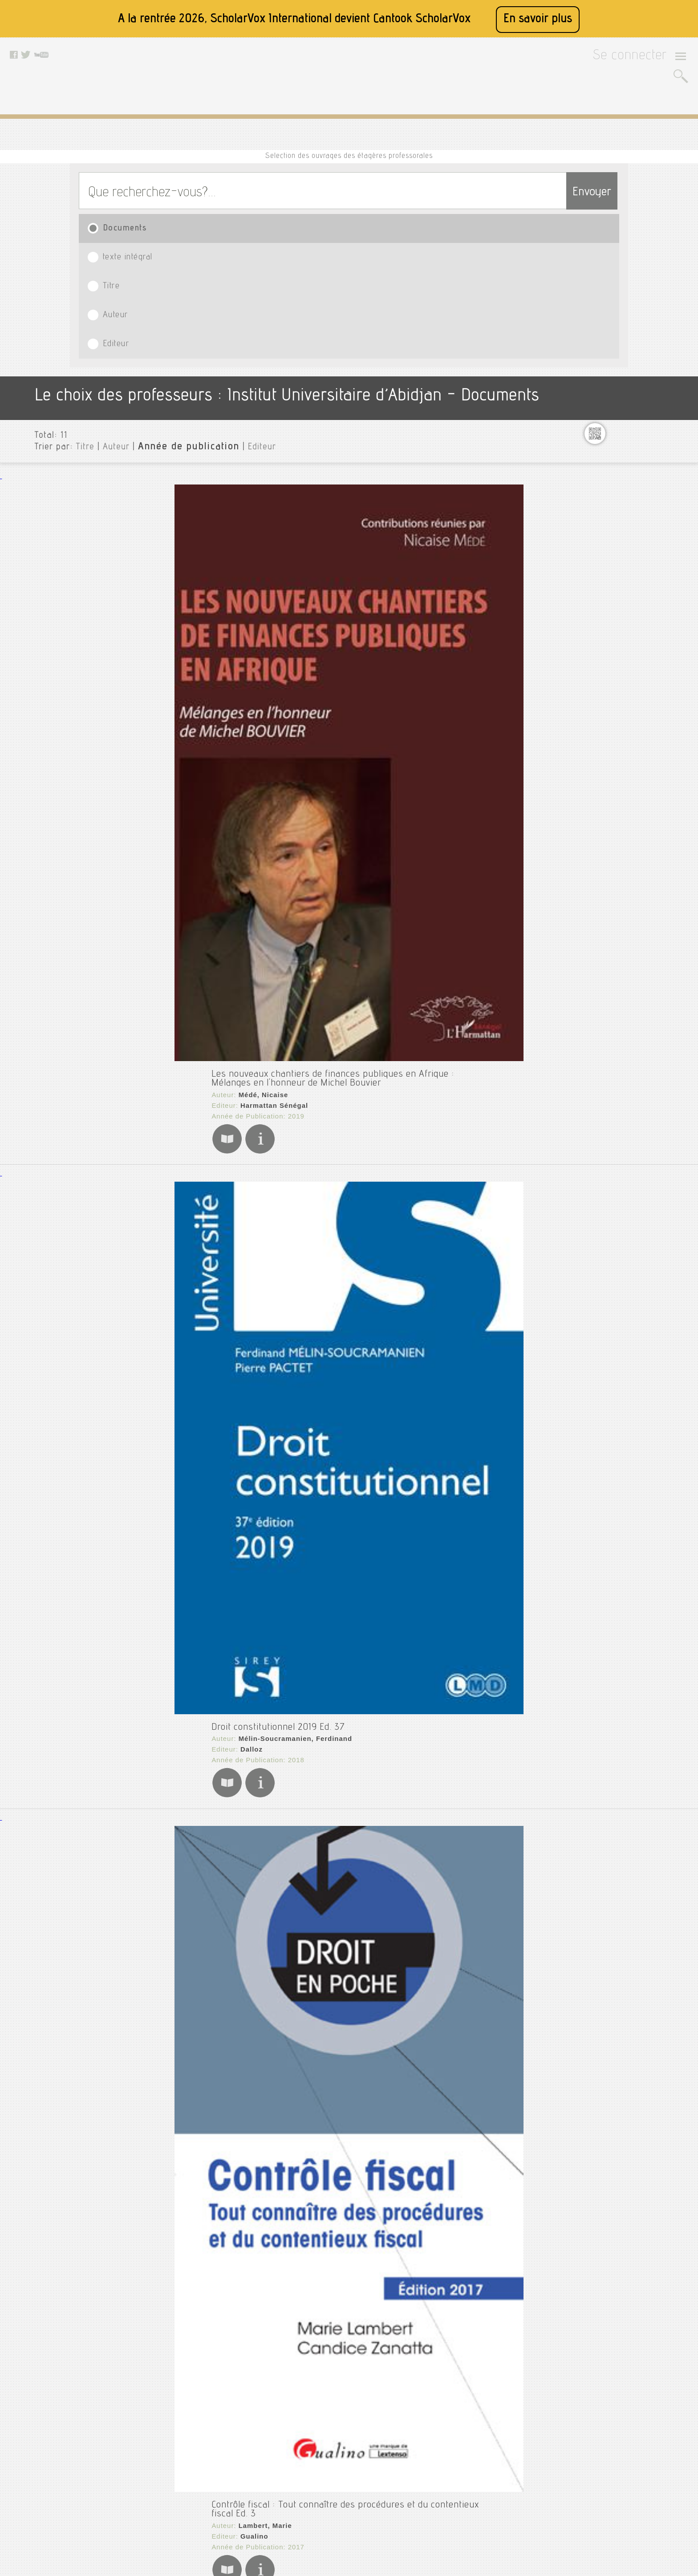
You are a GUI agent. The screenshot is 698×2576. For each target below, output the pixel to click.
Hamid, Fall (184, 947)
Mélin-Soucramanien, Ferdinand (218, 541)
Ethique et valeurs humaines (635, 520)
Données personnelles (217, 2479)
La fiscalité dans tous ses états (204, 933)
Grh (596, 571)
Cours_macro (611, 384)
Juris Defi (181, 2041)
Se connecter (641, 58)
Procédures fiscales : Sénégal (201, 1493)
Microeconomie (614, 685)
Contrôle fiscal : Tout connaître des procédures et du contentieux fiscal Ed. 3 (297, 710)
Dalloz (177, 551)
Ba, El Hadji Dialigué (200, 1507)
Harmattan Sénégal (199, 355)
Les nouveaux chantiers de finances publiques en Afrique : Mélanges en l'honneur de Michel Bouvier (347, 330)
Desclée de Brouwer (201, 1335)
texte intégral (218, 191)
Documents (118, 191)
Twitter (289, 2446)
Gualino (180, 735)
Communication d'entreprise (635, 313)
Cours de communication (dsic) (638, 327)
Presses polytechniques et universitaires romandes (254, 2211)
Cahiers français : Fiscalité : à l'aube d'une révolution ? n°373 (266, 1856)
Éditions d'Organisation (207, 2051)
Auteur (431, 191)
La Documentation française (214, 1881)
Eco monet (607, 477)
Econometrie (610, 492)
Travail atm (608, 756)
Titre (328, 191)
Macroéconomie (615, 628)
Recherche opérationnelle (631, 713)
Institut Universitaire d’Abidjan (634, 270)
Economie (605, 506)
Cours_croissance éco (624, 341)
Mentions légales (210, 2457)
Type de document (614, 822)
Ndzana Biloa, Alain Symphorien (219, 1135)
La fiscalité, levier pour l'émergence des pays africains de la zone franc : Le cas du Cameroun (333, 1121)
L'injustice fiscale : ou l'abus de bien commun (234, 1311)
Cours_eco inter (615, 355)
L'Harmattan (187, 958)
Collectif (179, 1870)
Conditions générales (216, 2468)
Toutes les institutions (620, 256)
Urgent (601, 770)
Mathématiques (615, 656)
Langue (597, 836)
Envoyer (574, 152)
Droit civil (606, 463)
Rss (192, 2512)
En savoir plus (537, 19)
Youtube (291, 2457)
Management (610, 642)
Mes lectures (610, 670)
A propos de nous (211, 2446)
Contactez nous (208, 2490)
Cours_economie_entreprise (634, 370)
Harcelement (610, 585)
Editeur (540, 191)
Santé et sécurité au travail (633, 727)
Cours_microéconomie (625, 420)
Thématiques (606, 886)
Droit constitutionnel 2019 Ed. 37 (206, 527)
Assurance (607, 284)
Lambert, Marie (190, 724)
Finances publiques (621, 556)
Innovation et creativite (627, 599)
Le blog (197, 2501)
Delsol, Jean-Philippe (201, 1324)
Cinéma (602, 298)
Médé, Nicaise (188, 344)
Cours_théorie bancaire (627, 435)
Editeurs (599, 850)
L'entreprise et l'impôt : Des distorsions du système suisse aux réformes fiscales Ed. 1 (318, 2186)
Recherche (607, 699)
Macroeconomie (615, 613)
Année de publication (163, 289)
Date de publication (616, 864)
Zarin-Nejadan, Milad (200, 2200)
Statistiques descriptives (630, 742)
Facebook (294, 2434)
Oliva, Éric (182, 1696)
